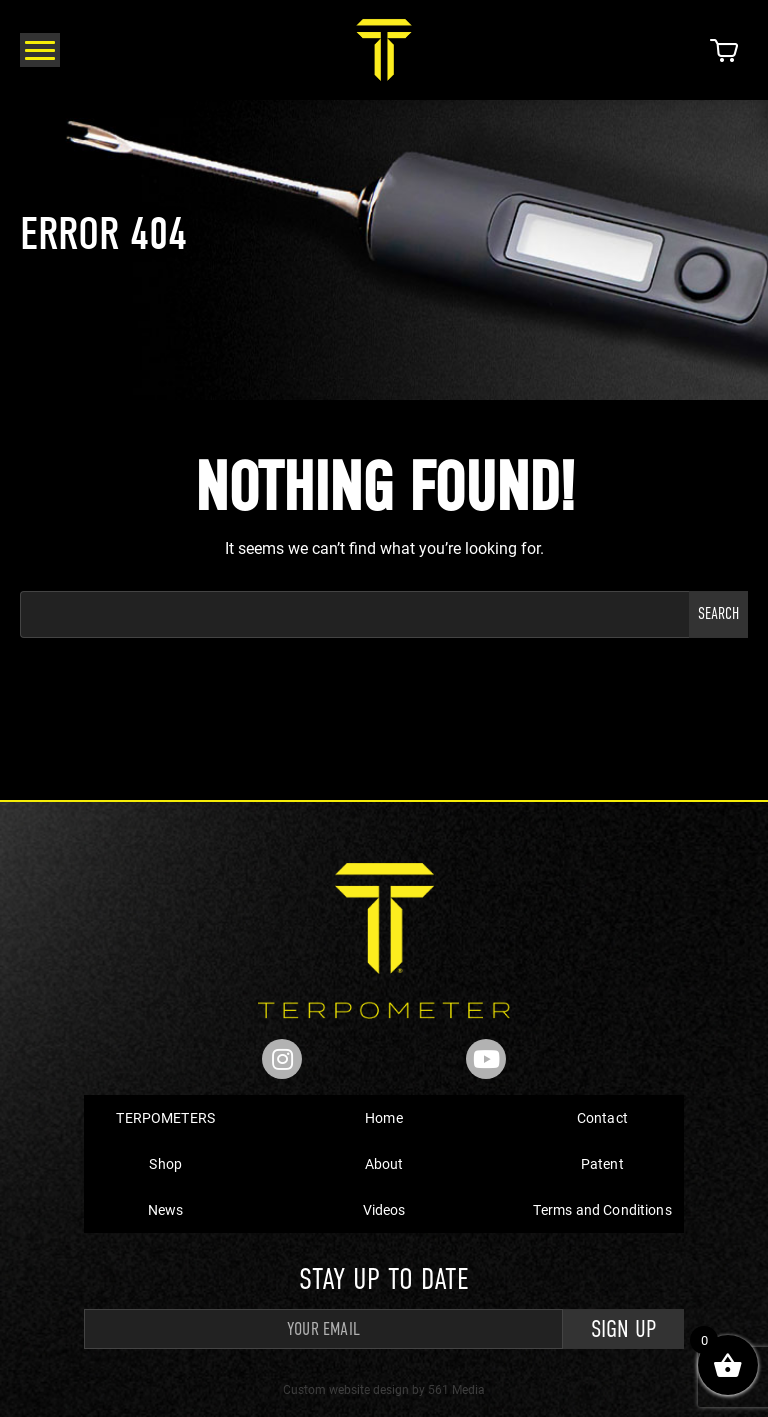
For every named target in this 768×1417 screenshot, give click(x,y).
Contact (602, 1117)
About (384, 1163)
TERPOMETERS (165, 1117)
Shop (165, 1163)
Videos (384, 1209)
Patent (602, 1163)
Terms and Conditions (602, 1209)
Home (384, 1117)
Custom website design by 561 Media (384, 1389)
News (166, 1209)
